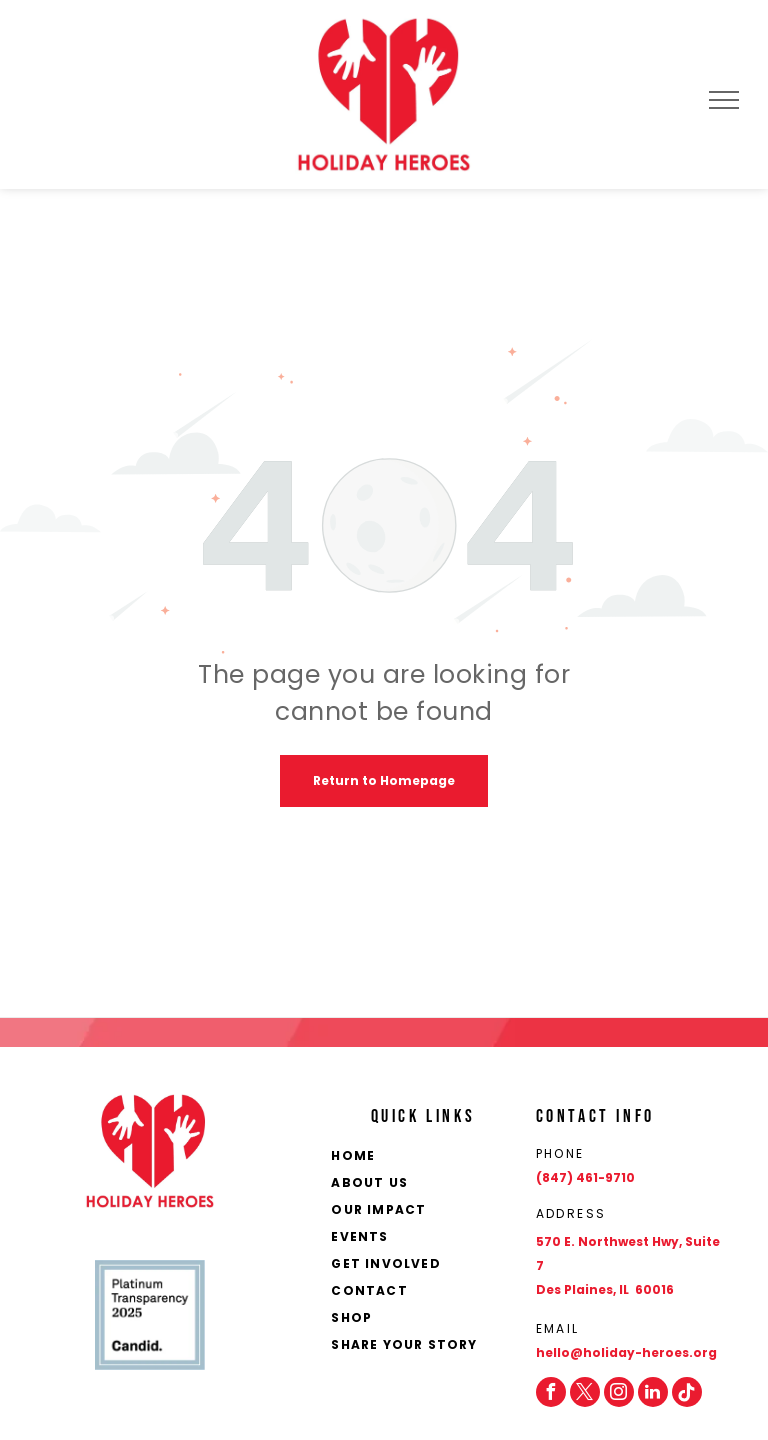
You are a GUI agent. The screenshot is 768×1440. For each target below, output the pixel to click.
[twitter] (585, 1392)
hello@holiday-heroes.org (626, 1352)
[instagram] (619, 1392)
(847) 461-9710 (585, 1177)
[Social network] (687, 1392)
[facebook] (551, 1392)
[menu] (724, 100)
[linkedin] (653, 1392)
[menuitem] (427, 1157)
